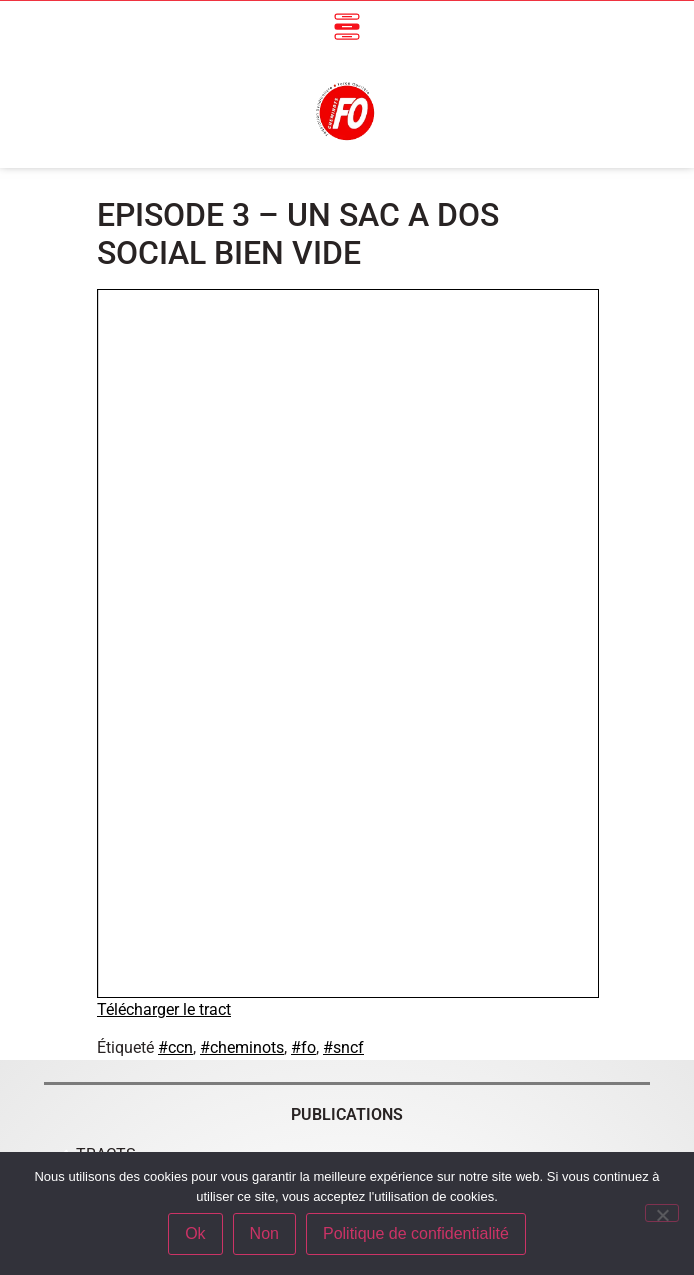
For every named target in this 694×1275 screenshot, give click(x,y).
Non (264, 1233)
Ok (195, 1233)
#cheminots (242, 1047)
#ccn (175, 1047)
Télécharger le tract (164, 1009)
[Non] (662, 1213)
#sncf (343, 1047)
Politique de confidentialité (416, 1233)
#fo (303, 1047)
